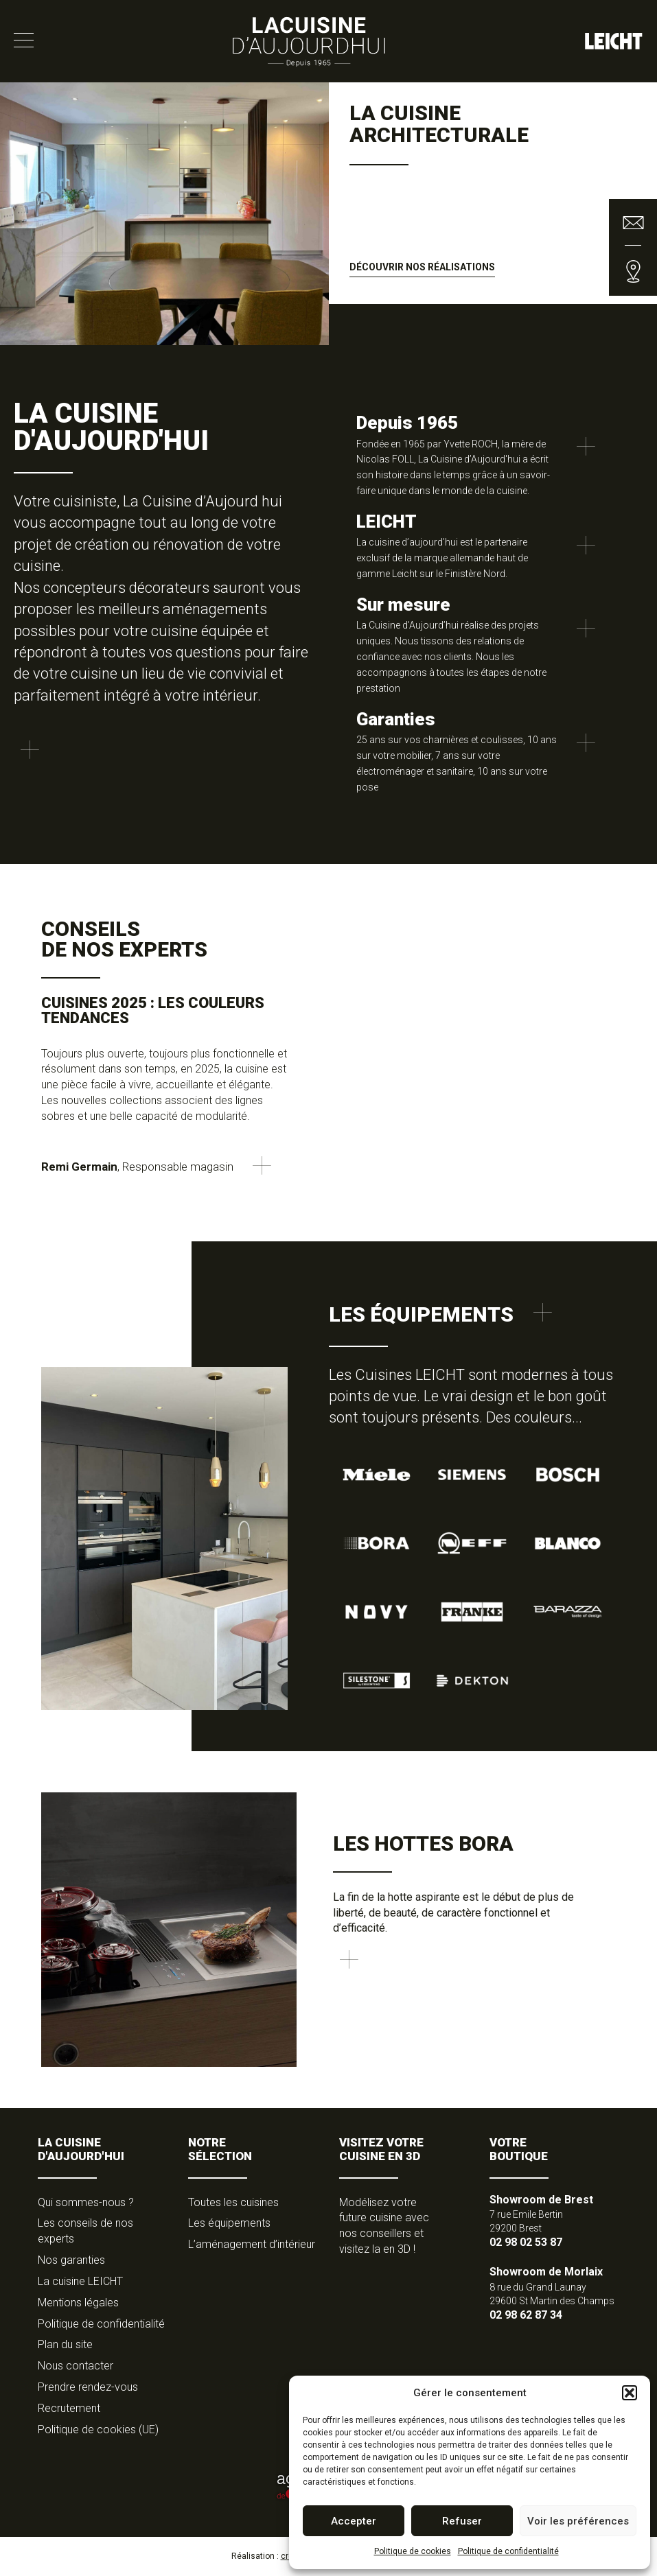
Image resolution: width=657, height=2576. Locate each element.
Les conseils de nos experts (85, 2230)
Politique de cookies (412, 2551)
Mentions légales (78, 2302)
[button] (629, 2393)
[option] (328, 213)
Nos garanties (71, 2260)
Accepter (353, 2521)
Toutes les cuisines (233, 2202)
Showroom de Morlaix (546, 2271)
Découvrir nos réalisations (422, 266)
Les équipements (229, 2222)
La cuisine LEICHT (80, 2281)
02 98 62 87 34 (525, 2314)
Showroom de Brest (541, 2199)
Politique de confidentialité (508, 2551)
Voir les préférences (578, 2521)
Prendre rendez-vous (88, 2386)
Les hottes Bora (423, 1843)
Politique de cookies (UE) (98, 2429)
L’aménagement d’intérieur (251, 2244)
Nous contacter (75, 2365)
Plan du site (65, 2344)
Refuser (462, 2521)
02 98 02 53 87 (525, 2242)
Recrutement (69, 2408)
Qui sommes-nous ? (86, 2202)
